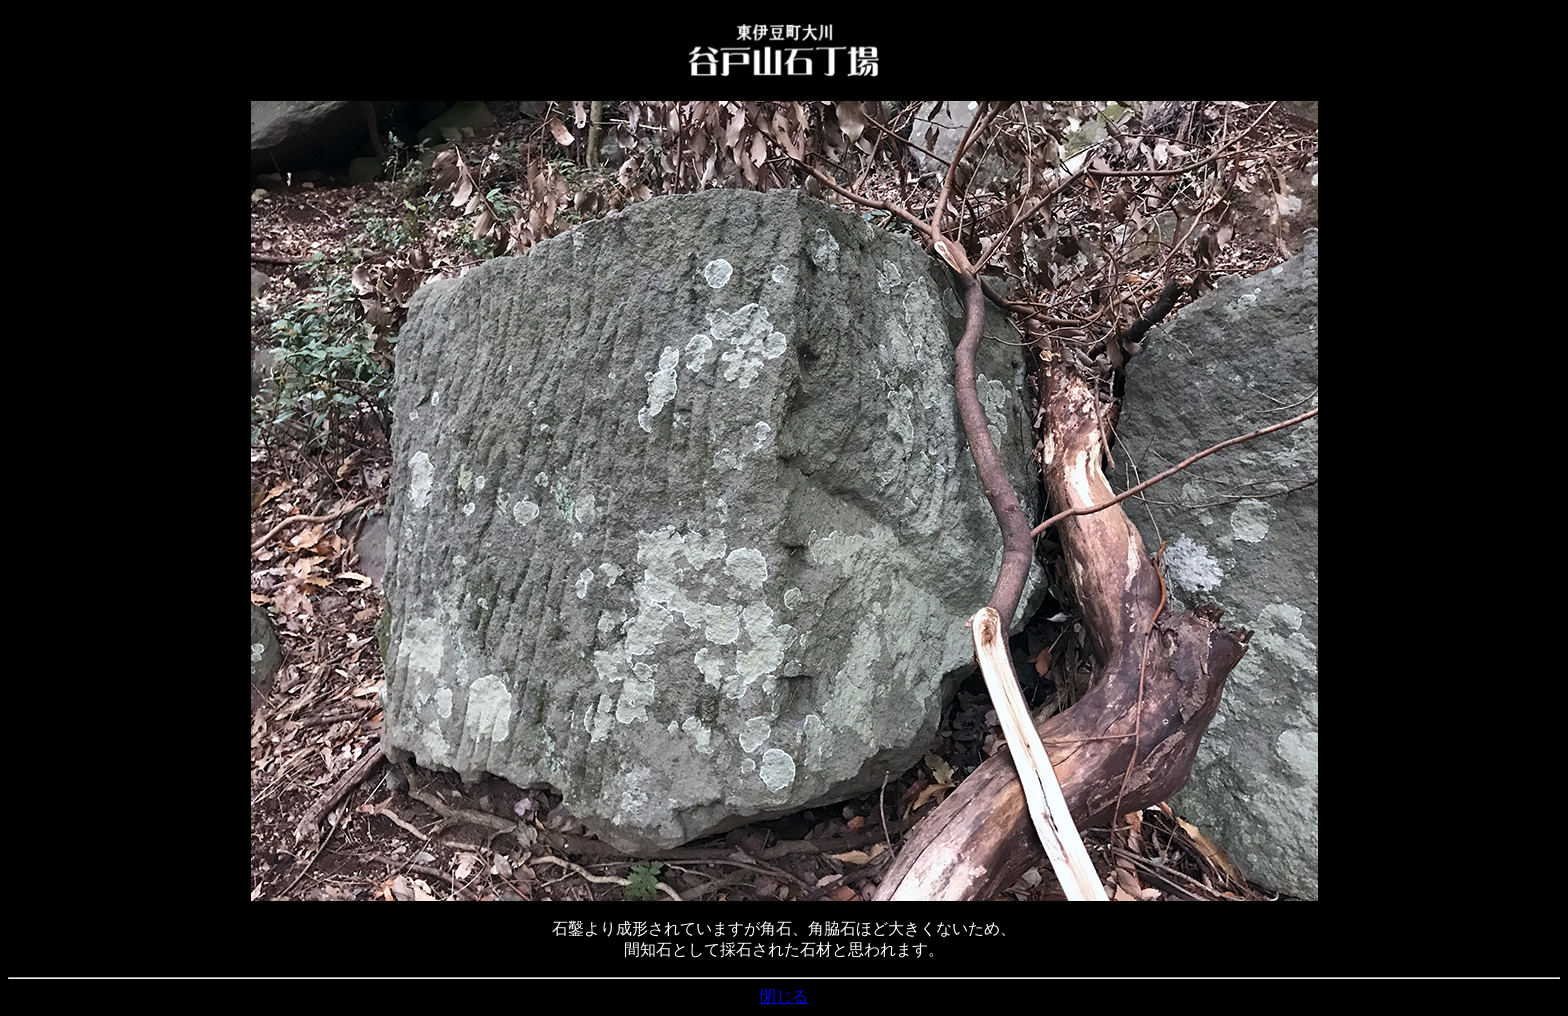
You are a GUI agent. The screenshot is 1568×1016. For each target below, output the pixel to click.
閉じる (784, 996)
